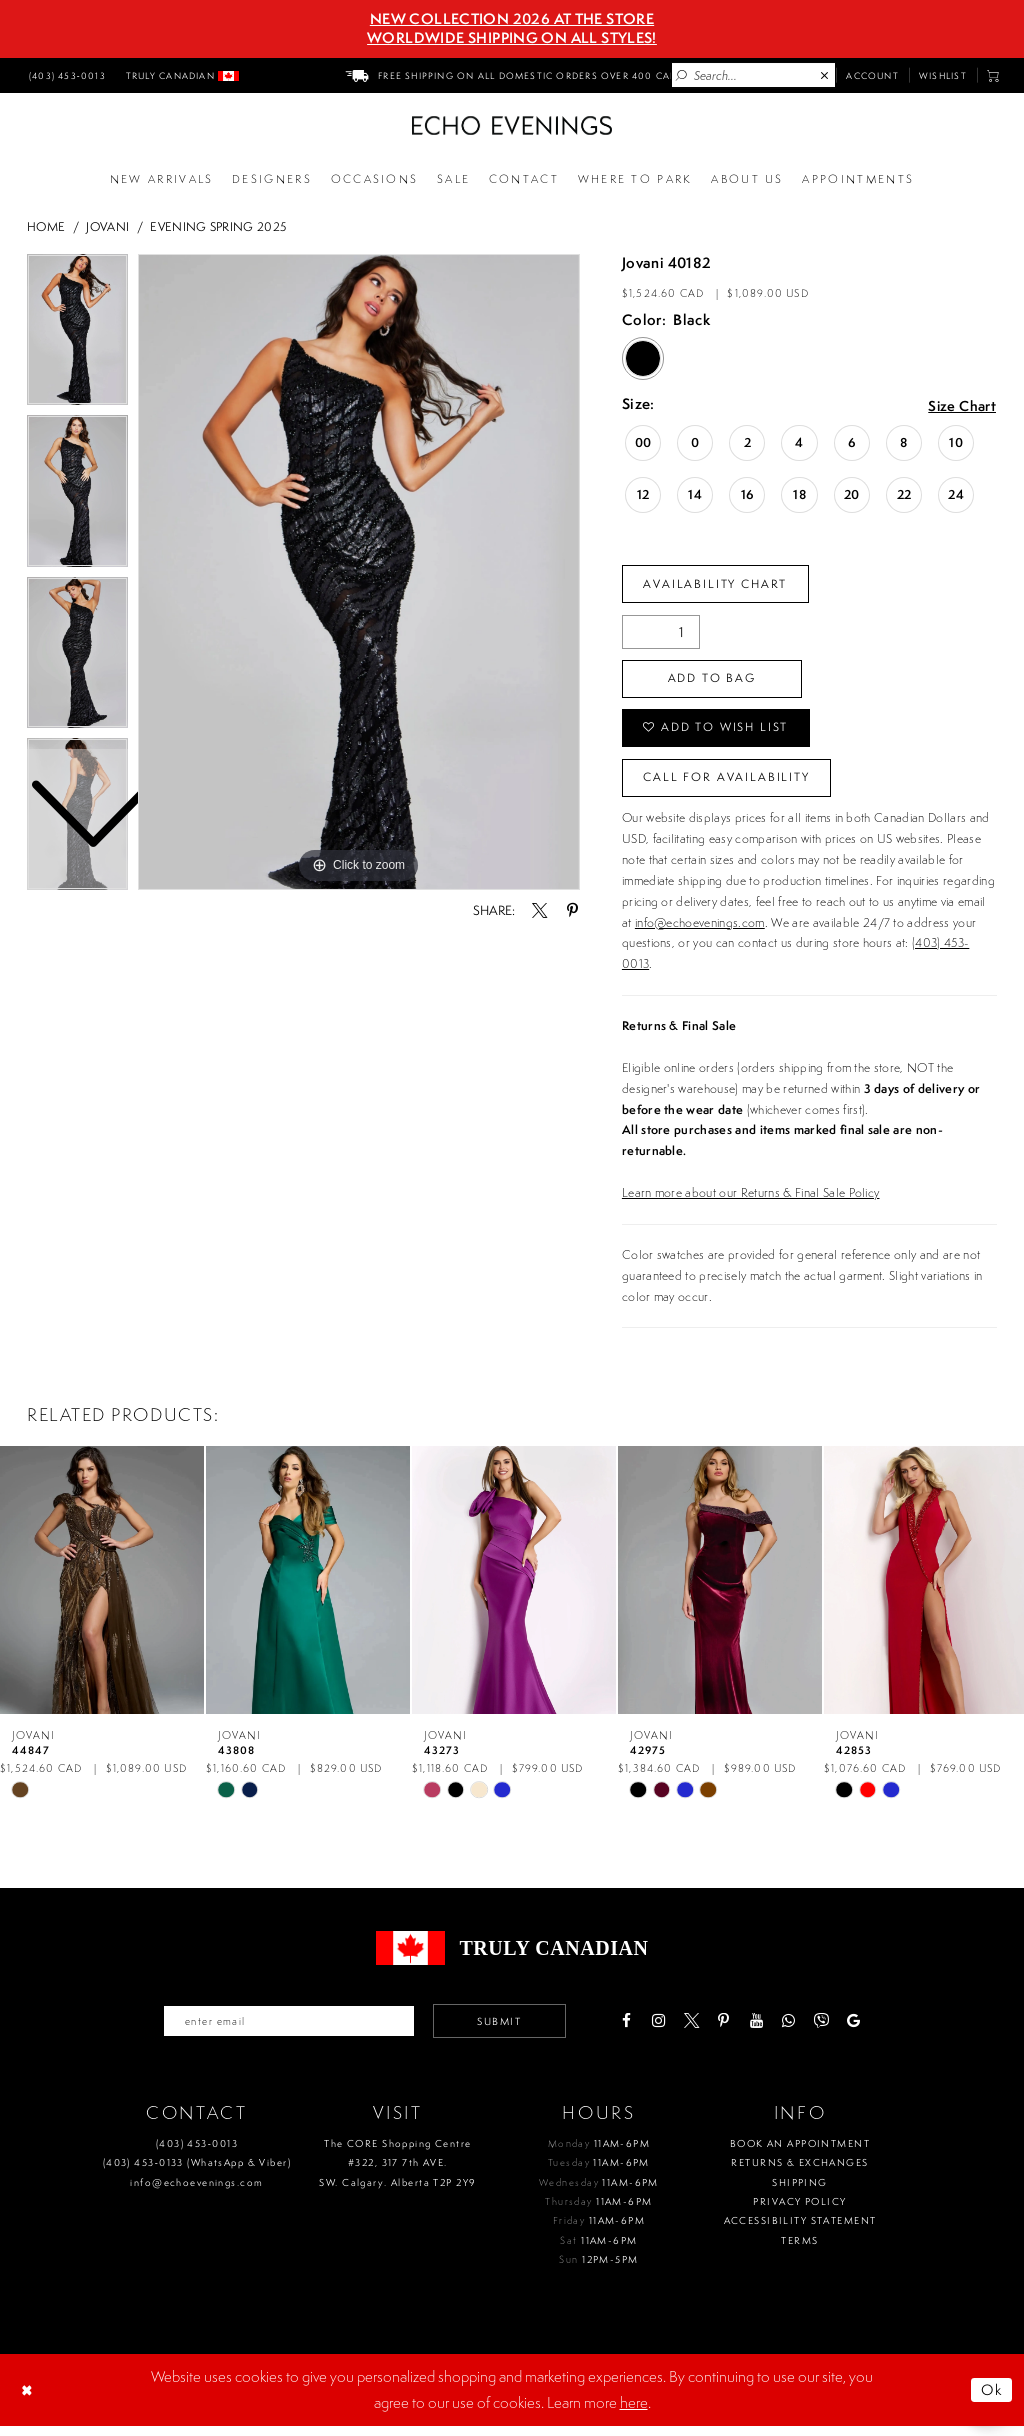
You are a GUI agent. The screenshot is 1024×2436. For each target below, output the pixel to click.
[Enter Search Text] (753, 75)
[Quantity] (661, 634)
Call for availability (729, 784)
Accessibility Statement (800, 2230)
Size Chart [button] (960, 405)
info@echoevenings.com (700, 930)
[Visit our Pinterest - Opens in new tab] (733, 2030)
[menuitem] (65, 75)
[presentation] (102, 1588)
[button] (993, 75)
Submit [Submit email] (506, 2030)
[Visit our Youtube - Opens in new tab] (765, 2030)
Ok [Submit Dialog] (990, 2399)
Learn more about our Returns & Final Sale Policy (751, 1201)
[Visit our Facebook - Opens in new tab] (635, 2030)
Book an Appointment (800, 2153)
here (634, 2412)
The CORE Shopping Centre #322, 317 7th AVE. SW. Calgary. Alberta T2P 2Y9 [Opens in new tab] (397, 2173)
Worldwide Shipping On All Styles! (512, 38)
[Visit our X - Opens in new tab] (700, 2030)
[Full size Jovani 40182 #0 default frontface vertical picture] (359, 572)
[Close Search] (825, 76)
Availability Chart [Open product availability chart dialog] (718, 584)
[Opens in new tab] (635, 180)
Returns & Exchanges (799, 2172)
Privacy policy (799, 2211)
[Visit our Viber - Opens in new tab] (830, 2030)
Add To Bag (716, 681)
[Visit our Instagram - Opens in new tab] (668, 2030)
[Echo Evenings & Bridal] (512, 125)
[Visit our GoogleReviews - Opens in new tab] (863, 2030)
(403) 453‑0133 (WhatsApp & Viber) (197, 2172)
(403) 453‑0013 (197, 2153)
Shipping (799, 2192)
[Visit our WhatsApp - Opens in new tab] (798, 2030)
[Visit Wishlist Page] (943, 75)
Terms (799, 2250)
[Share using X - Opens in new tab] (539, 910)
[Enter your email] (285, 2030)
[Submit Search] (682, 76)
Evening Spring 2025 (218, 226)
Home (46, 226)
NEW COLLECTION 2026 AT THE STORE (512, 19)
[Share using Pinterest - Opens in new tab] (571, 910)
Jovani (107, 226)
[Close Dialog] (29, 2400)
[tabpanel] (359, 572)
